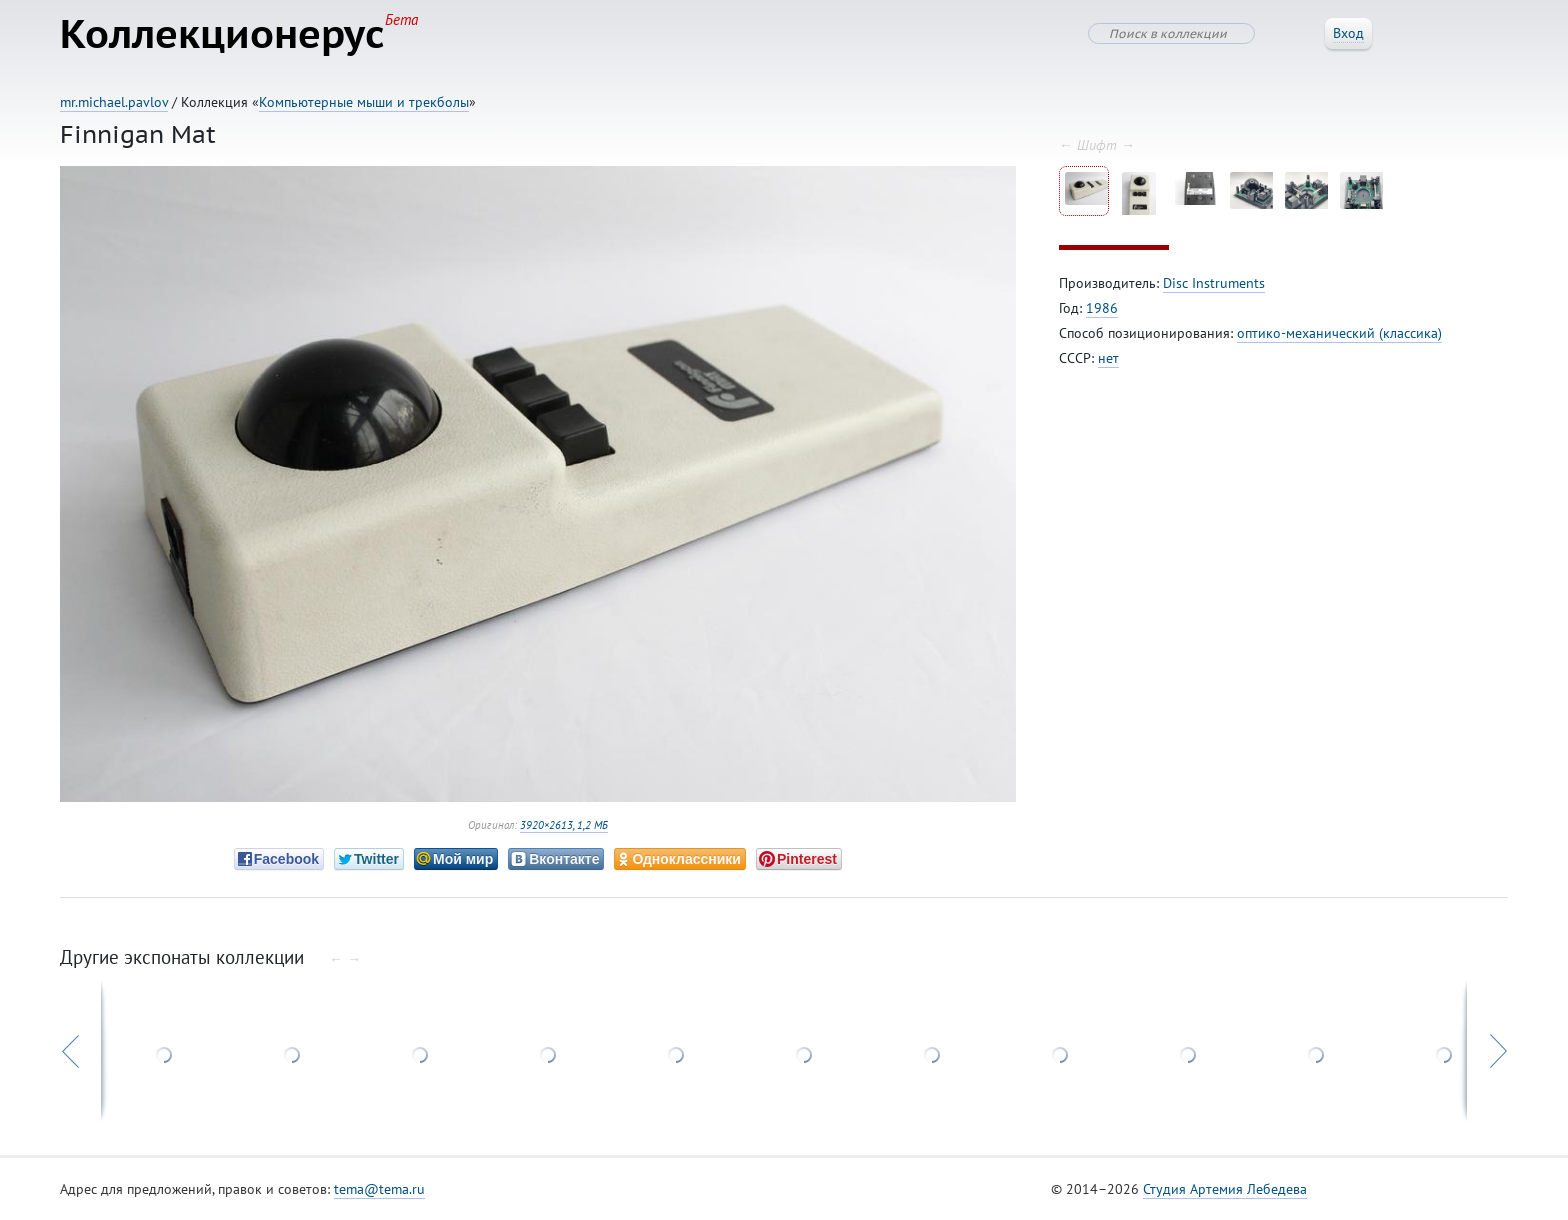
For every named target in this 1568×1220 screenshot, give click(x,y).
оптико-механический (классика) (1339, 333)
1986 (1102, 308)
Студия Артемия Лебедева (1225, 1189)
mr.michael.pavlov (114, 102)
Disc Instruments (1214, 283)
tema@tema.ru (379, 1189)
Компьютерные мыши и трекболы (364, 102)
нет (1108, 358)
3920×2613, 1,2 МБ (564, 825)
